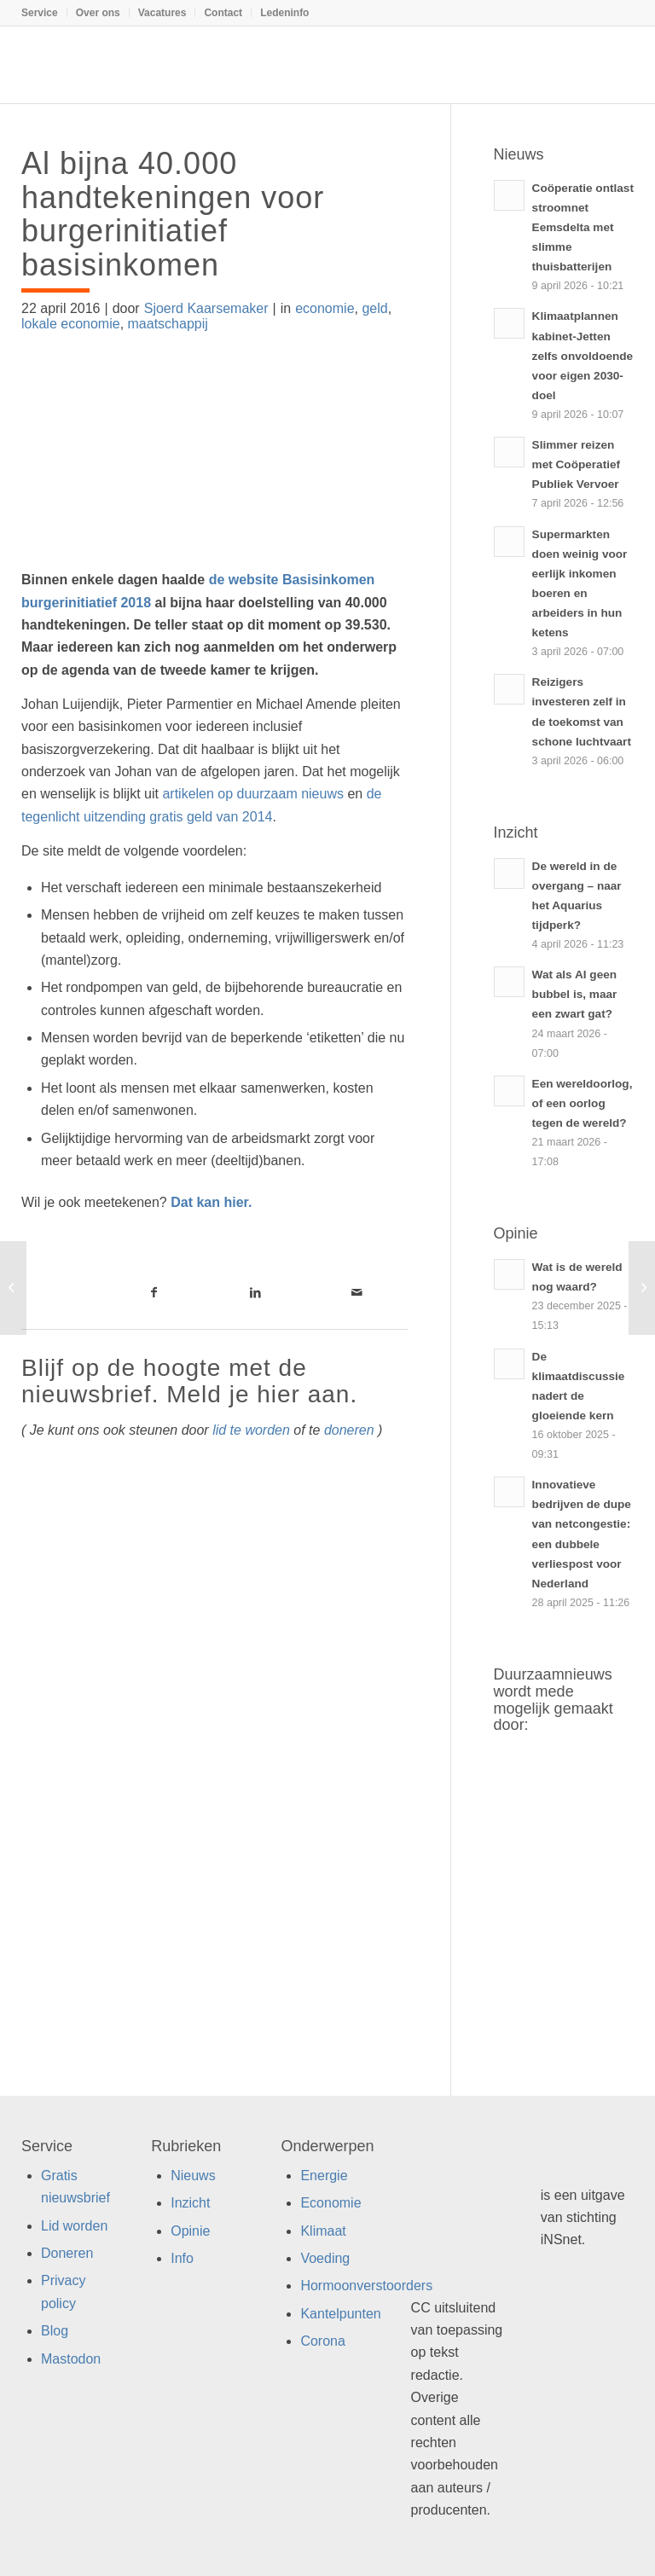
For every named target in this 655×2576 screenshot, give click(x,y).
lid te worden (251, 1430)
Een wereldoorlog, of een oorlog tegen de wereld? (582, 1103)
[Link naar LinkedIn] (255, 1292)
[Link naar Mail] (357, 1292)
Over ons (98, 13)
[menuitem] (44, 13)
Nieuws (193, 2175)
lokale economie (70, 323)
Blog (54, 2331)
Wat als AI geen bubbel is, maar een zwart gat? (574, 994)
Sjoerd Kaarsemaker (206, 308)
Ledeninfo (284, 13)
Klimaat (322, 2231)
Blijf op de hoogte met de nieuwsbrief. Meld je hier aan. (189, 1381)
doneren (349, 1430)
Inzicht (190, 2203)
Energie (323, 2175)
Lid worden (74, 2226)
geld (374, 308)
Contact (223, 13)
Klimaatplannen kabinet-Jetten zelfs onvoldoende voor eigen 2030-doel (583, 355)
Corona (322, 2341)
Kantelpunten (340, 2313)
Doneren (67, 2253)
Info (182, 2258)
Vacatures (162, 13)
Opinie (190, 2231)
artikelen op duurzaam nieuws (253, 793)
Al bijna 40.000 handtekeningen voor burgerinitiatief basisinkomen (172, 214)
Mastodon (71, 2359)
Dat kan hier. (211, 1202)
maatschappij (168, 323)
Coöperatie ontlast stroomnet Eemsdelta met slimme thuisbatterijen (583, 227)
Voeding (325, 2258)
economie (324, 308)
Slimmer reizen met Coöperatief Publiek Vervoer (576, 464)
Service (39, 13)
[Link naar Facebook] (154, 1292)
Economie (330, 2203)
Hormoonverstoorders (366, 2285)
